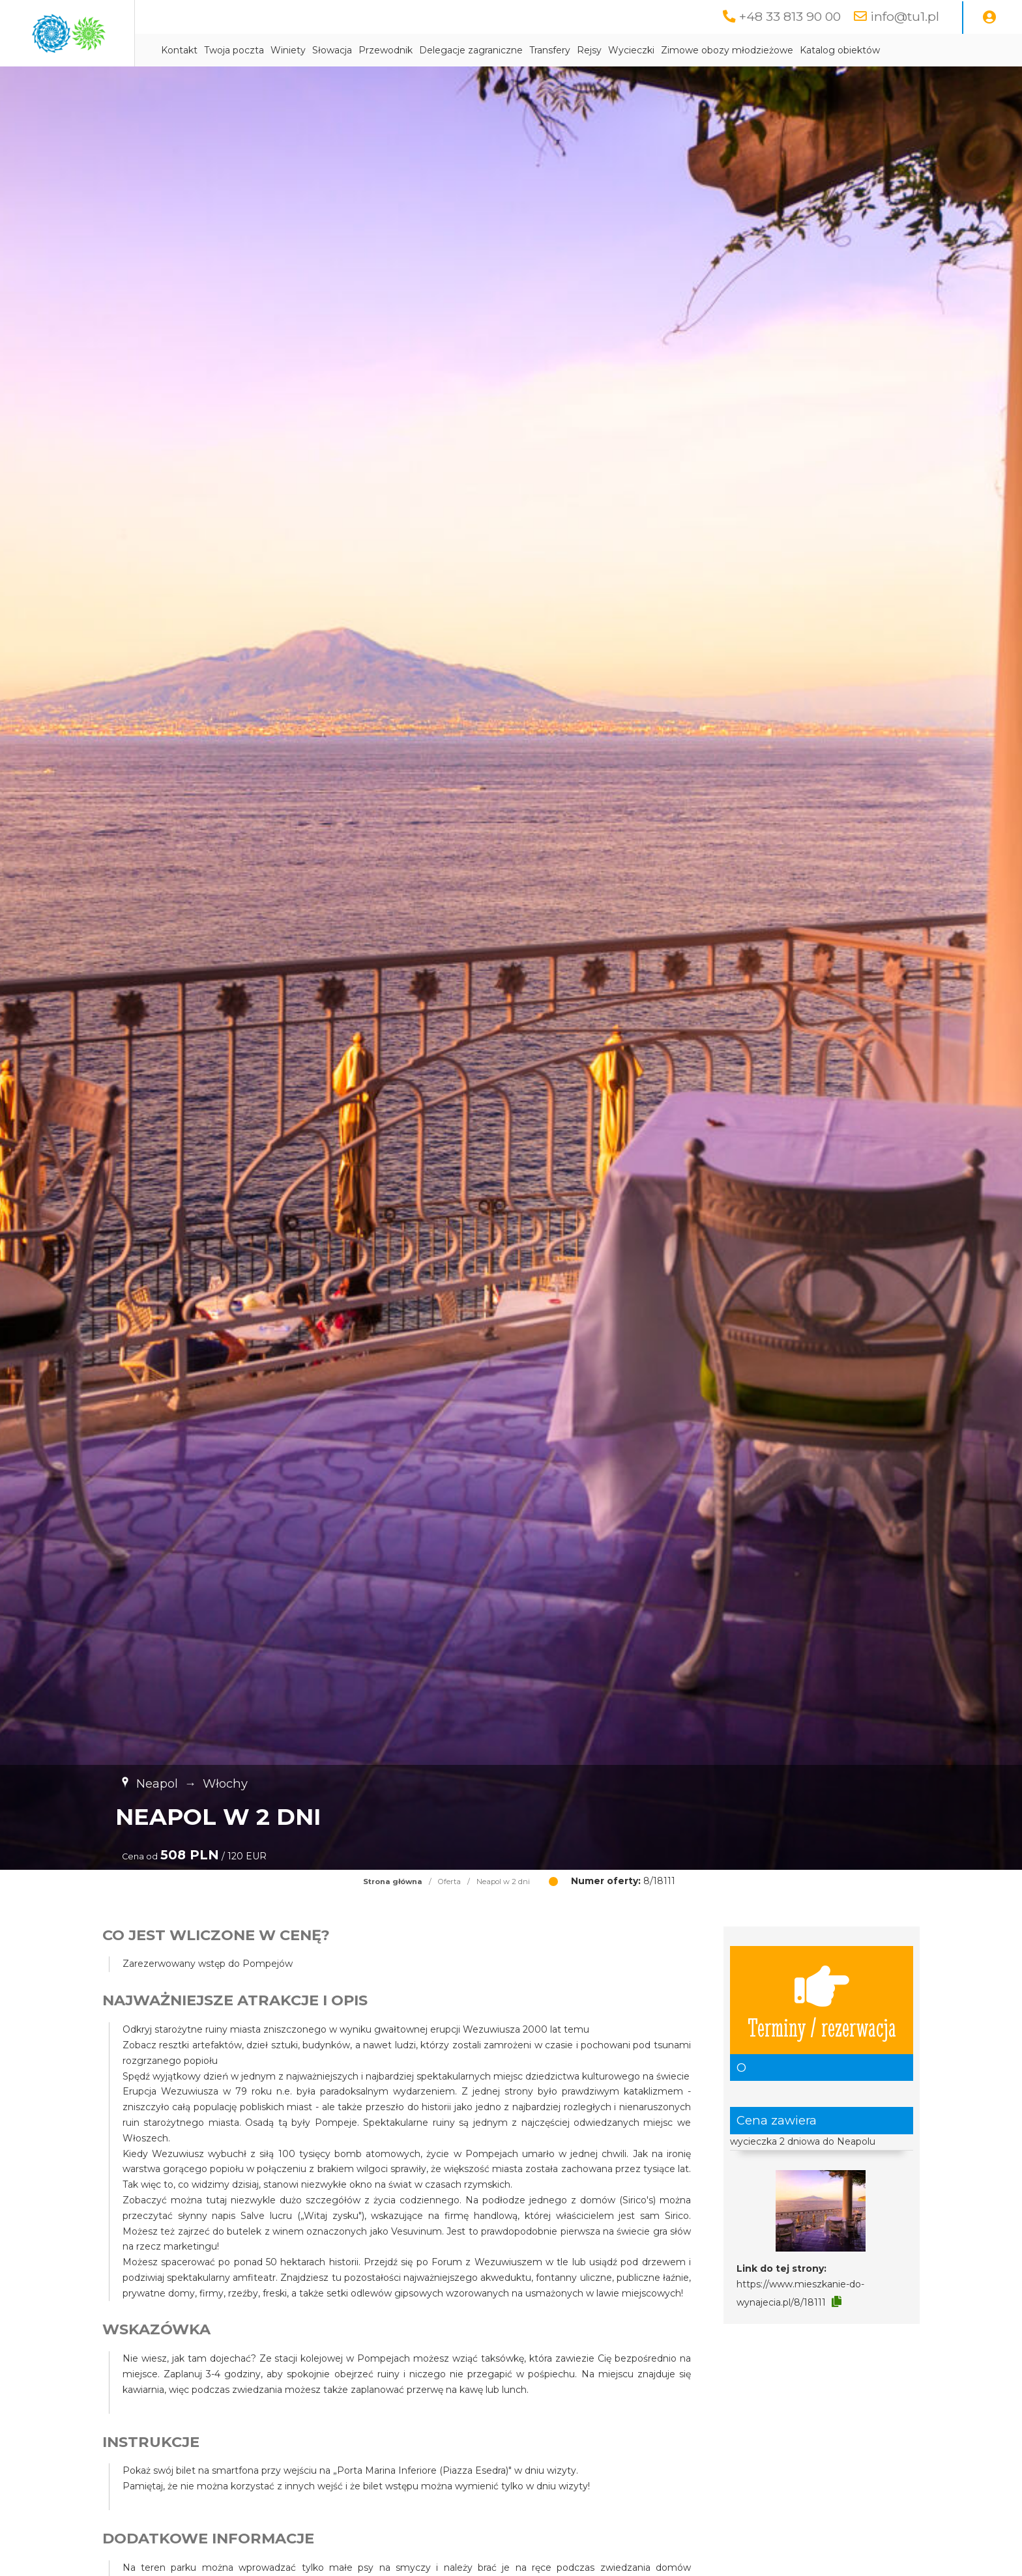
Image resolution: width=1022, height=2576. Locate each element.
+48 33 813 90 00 (788, 16)
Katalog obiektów (940, 50)
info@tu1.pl (904, 16)
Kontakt (279, 50)
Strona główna (392, 1881)
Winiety (388, 50)
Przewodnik (486, 50)
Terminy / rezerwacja (822, 2000)
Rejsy (689, 50)
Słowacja (432, 50)
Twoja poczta (334, 50)
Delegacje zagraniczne (571, 50)
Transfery (650, 50)
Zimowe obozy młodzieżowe (827, 50)
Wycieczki (731, 50)
